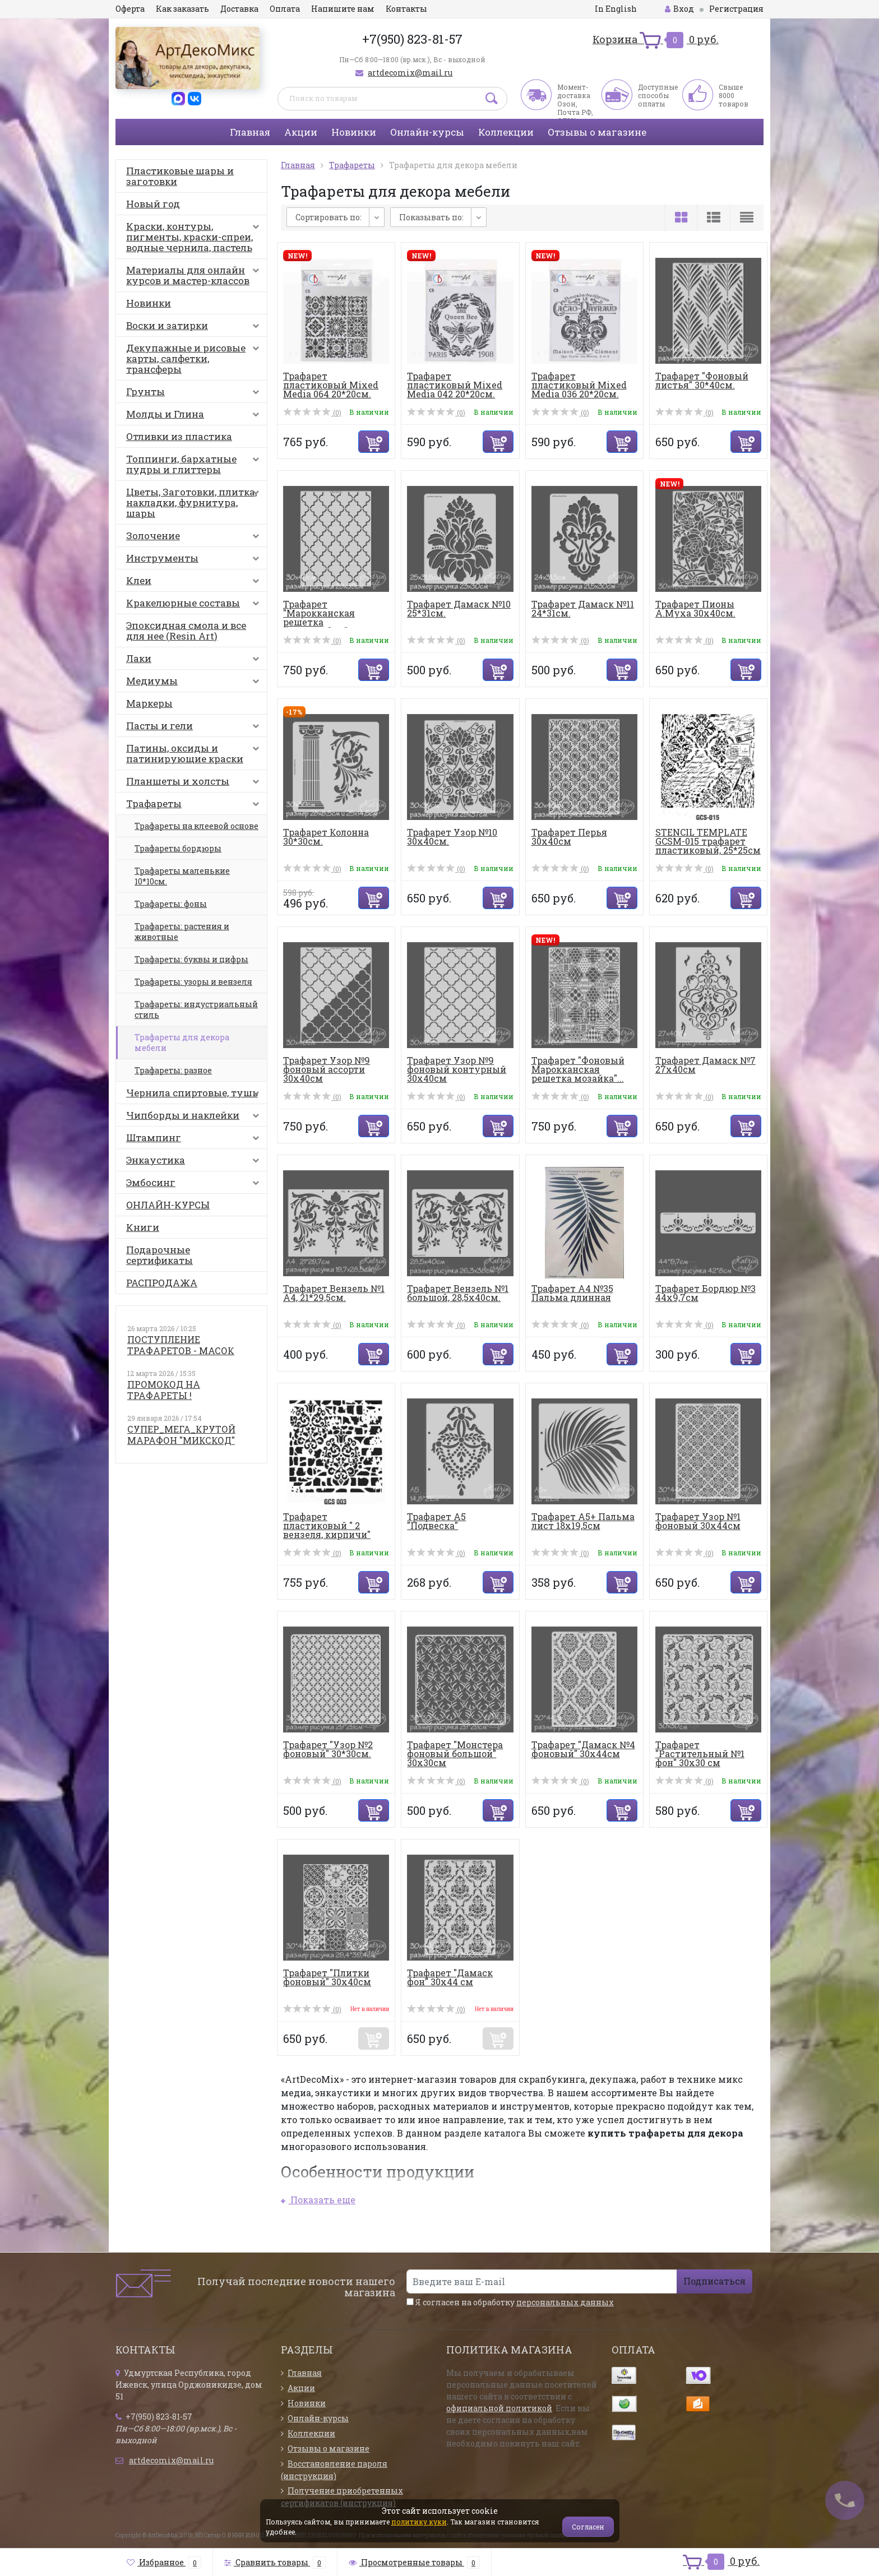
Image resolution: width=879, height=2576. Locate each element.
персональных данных (565, 2302)
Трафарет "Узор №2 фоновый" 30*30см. (328, 1749)
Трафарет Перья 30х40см (569, 836)
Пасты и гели (195, 728)
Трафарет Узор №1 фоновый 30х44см (698, 1521)
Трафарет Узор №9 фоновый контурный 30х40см (456, 1069)
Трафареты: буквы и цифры (191, 959)
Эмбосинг (195, 1185)
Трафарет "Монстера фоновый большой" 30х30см (455, 1753)
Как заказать (182, 8)
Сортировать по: (328, 217)
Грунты (195, 394)
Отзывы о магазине (597, 132)
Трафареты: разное (173, 1070)
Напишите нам (342, 8)
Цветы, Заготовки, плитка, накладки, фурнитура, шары (195, 502)
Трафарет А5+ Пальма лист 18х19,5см (583, 1521)
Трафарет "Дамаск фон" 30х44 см (450, 1977)
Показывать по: (431, 217)
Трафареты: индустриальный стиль (196, 1009)
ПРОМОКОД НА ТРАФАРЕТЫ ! (163, 1389)
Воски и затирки (195, 328)
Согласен (588, 2526)
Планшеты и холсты (195, 784)
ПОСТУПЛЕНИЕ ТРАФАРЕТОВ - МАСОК (180, 1344)
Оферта (130, 8)
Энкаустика (195, 1162)
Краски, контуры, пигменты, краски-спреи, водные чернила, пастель (195, 237)
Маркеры (149, 703)
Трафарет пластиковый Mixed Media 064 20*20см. (330, 385)
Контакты (406, 8)
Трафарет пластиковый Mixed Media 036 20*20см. (579, 385)
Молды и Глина (195, 416)
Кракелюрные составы (195, 605)
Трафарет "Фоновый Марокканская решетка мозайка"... (577, 1069)
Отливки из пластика (179, 436)
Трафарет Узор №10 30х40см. (452, 836)
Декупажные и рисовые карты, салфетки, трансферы (195, 358)
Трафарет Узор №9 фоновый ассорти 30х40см (326, 1069)
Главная (250, 132)
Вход (679, 8)
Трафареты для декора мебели (182, 1042)
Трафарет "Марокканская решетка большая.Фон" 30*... (327, 617)
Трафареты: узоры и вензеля (193, 981)
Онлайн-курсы (427, 132)
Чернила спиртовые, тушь (195, 1095)
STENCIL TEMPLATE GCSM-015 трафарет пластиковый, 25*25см (708, 841)
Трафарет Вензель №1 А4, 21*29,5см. (334, 1292)
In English (616, 8)
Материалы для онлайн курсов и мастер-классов (195, 275)
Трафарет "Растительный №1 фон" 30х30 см (699, 1753)
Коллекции (506, 132)
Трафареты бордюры (178, 848)
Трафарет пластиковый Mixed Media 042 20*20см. (454, 385)
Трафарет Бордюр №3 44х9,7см (705, 1292)
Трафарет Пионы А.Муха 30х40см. (695, 608)
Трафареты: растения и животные (182, 931)
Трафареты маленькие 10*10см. (182, 876)
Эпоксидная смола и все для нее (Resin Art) (186, 630)
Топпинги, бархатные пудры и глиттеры (195, 464)
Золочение (195, 538)
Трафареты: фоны (171, 903)
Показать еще (318, 2200)
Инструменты (195, 560)
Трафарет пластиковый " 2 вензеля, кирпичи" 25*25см (327, 1530)
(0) (312, 412)
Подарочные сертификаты (159, 1255)
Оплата (285, 8)
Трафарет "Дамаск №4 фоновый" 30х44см (583, 1749)
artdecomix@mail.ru (410, 72)
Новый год (153, 203)
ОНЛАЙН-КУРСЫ (168, 1204)
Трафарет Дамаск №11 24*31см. (582, 608)
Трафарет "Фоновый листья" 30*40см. (701, 380)
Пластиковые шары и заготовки (180, 176)
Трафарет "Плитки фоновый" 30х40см (327, 1977)
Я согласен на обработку (510, 2302)
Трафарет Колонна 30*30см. (326, 836)
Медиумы (195, 683)
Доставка (239, 8)
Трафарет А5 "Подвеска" (436, 1521)
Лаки (195, 661)
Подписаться (714, 2281)
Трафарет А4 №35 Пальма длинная (572, 1292)
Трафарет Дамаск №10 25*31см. (459, 608)
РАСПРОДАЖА (161, 1282)
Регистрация (736, 8)
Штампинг (195, 1140)
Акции (300, 132)
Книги (142, 1227)
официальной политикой (499, 2408)
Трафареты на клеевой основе (196, 826)
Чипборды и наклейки (195, 1118)
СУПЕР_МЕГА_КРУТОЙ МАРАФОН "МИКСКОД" (181, 1434)
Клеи (195, 583)
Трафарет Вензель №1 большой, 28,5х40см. (457, 1292)
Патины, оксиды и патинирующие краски (195, 753)
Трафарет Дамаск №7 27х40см (705, 1064)
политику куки (419, 2521)
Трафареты (195, 806)
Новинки (353, 132)
